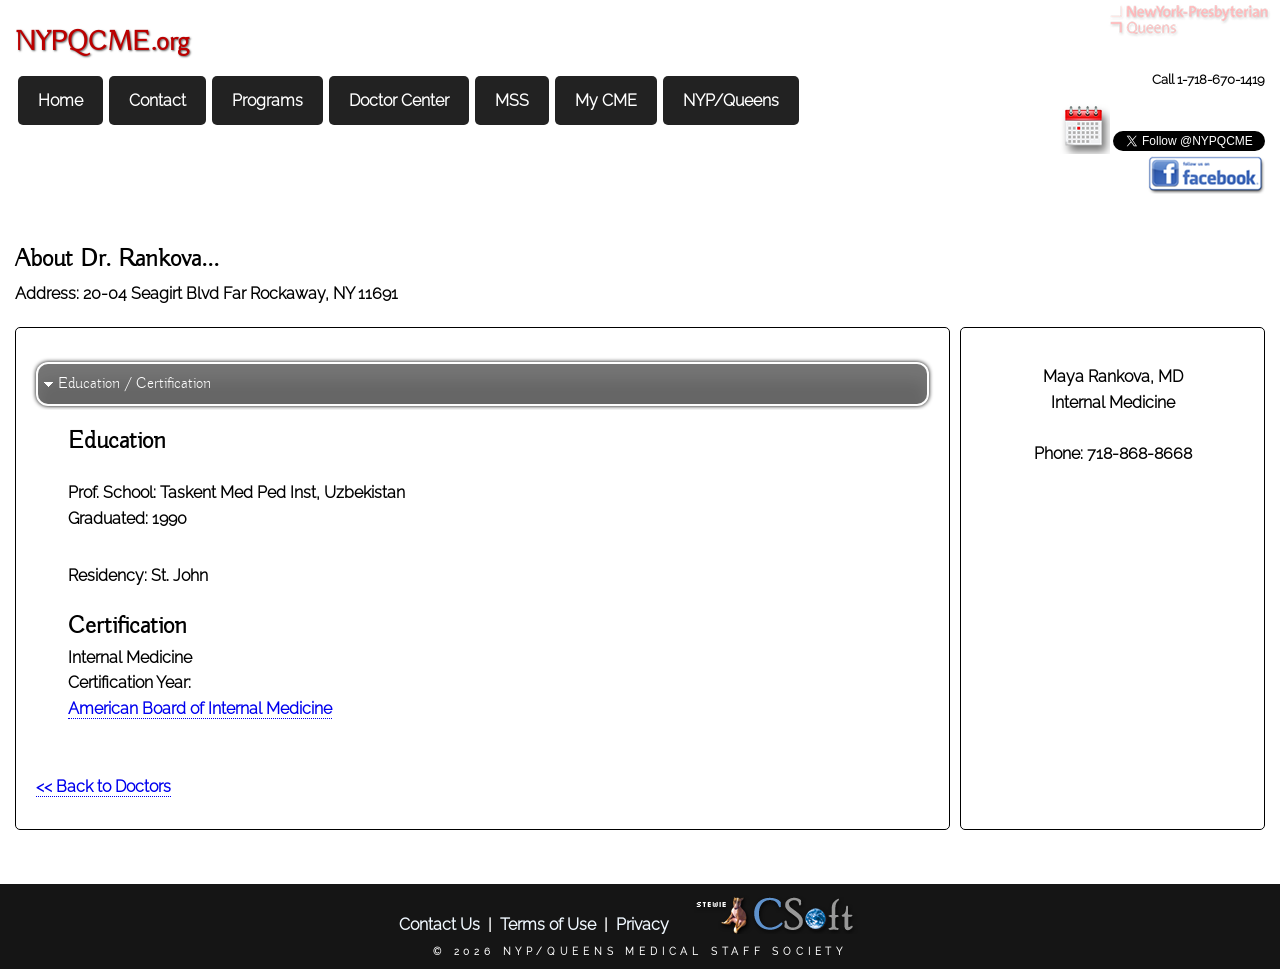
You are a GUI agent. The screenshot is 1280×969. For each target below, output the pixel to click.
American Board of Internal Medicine (200, 708)
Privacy (642, 924)
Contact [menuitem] (157, 100)
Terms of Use (548, 924)
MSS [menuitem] (512, 100)
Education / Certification (134, 384)
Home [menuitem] (60, 100)
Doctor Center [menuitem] (399, 100)
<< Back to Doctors (103, 786)
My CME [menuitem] (606, 100)
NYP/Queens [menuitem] (731, 100)
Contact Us (439, 924)
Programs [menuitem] (267, 100)
